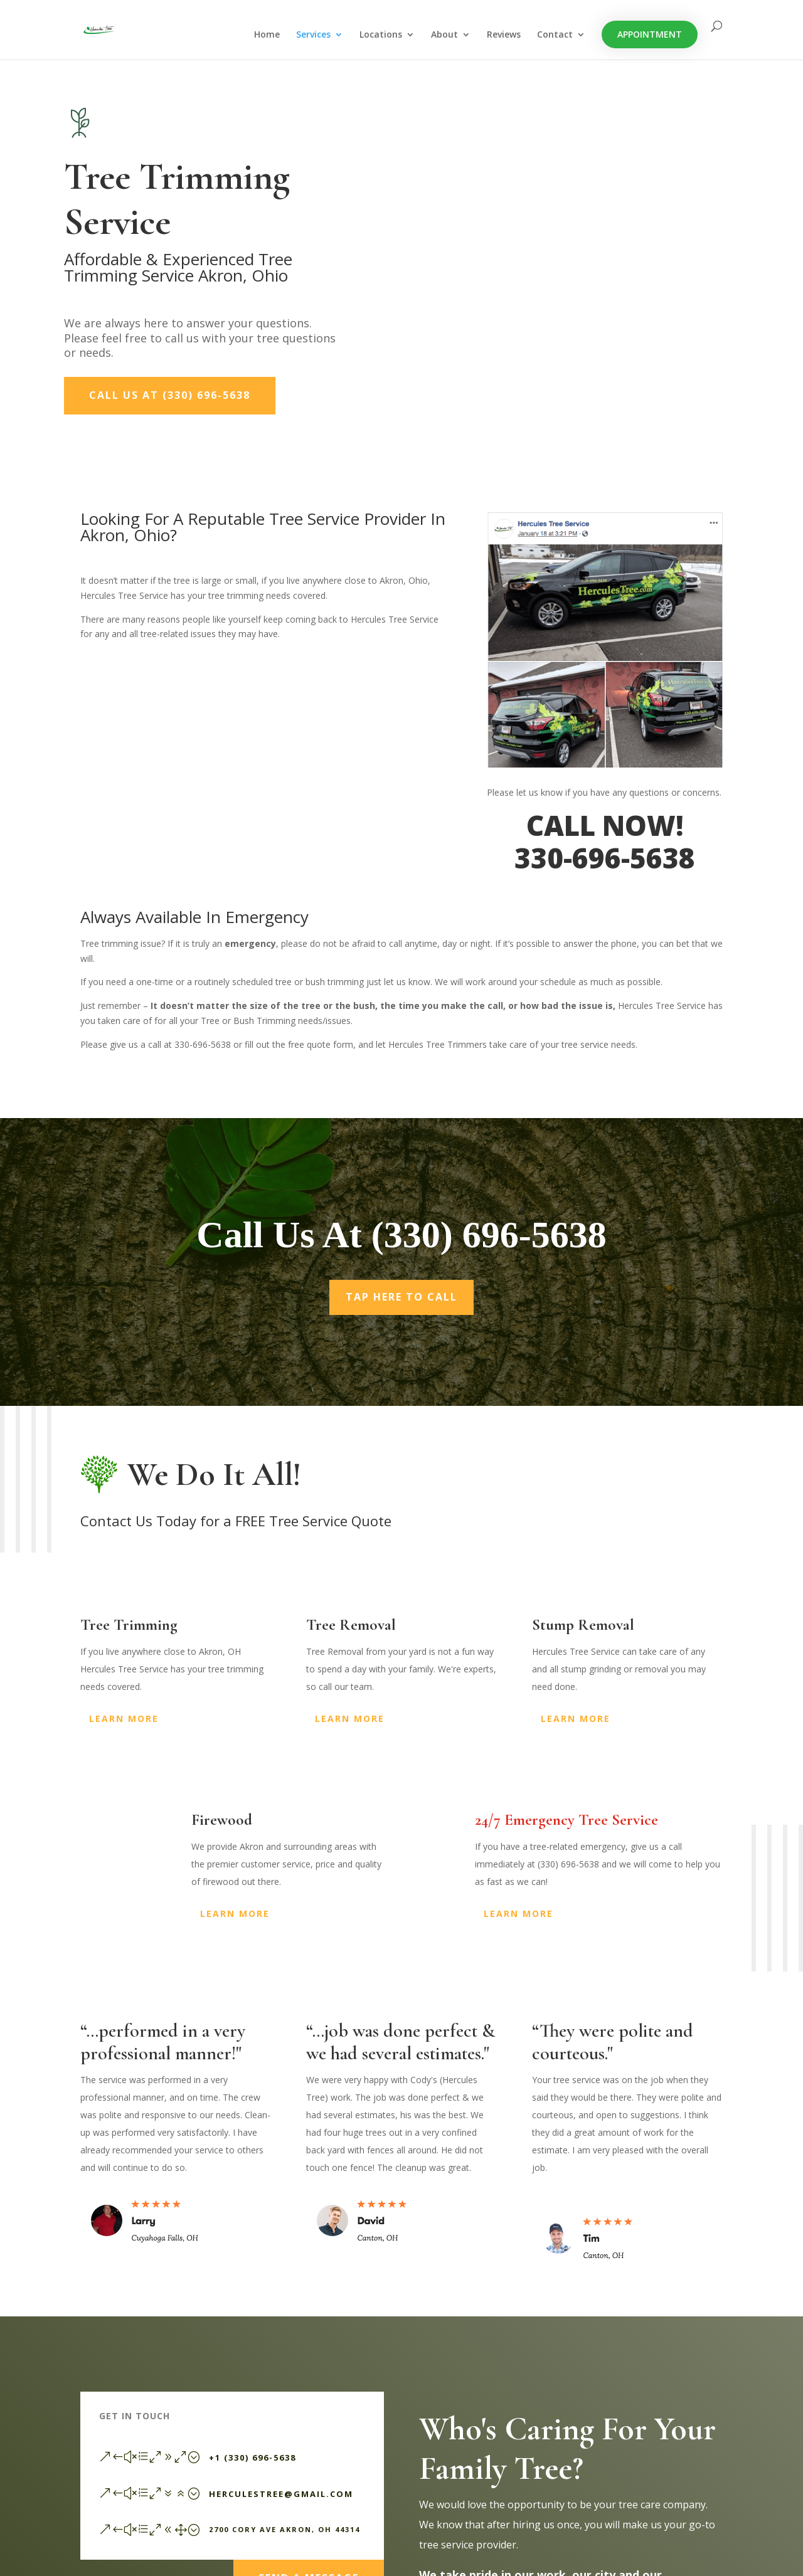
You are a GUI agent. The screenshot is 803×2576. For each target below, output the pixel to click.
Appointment (649, 34)
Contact (555, 35)
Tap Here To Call (401, 1297)
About (444, 35)
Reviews (504, 35)
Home (267, 35)
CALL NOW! (604, 825)
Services (313, 35)
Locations (380, 35)
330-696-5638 (604, 858)
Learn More (124, 1718)
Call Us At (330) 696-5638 (169, 395)
